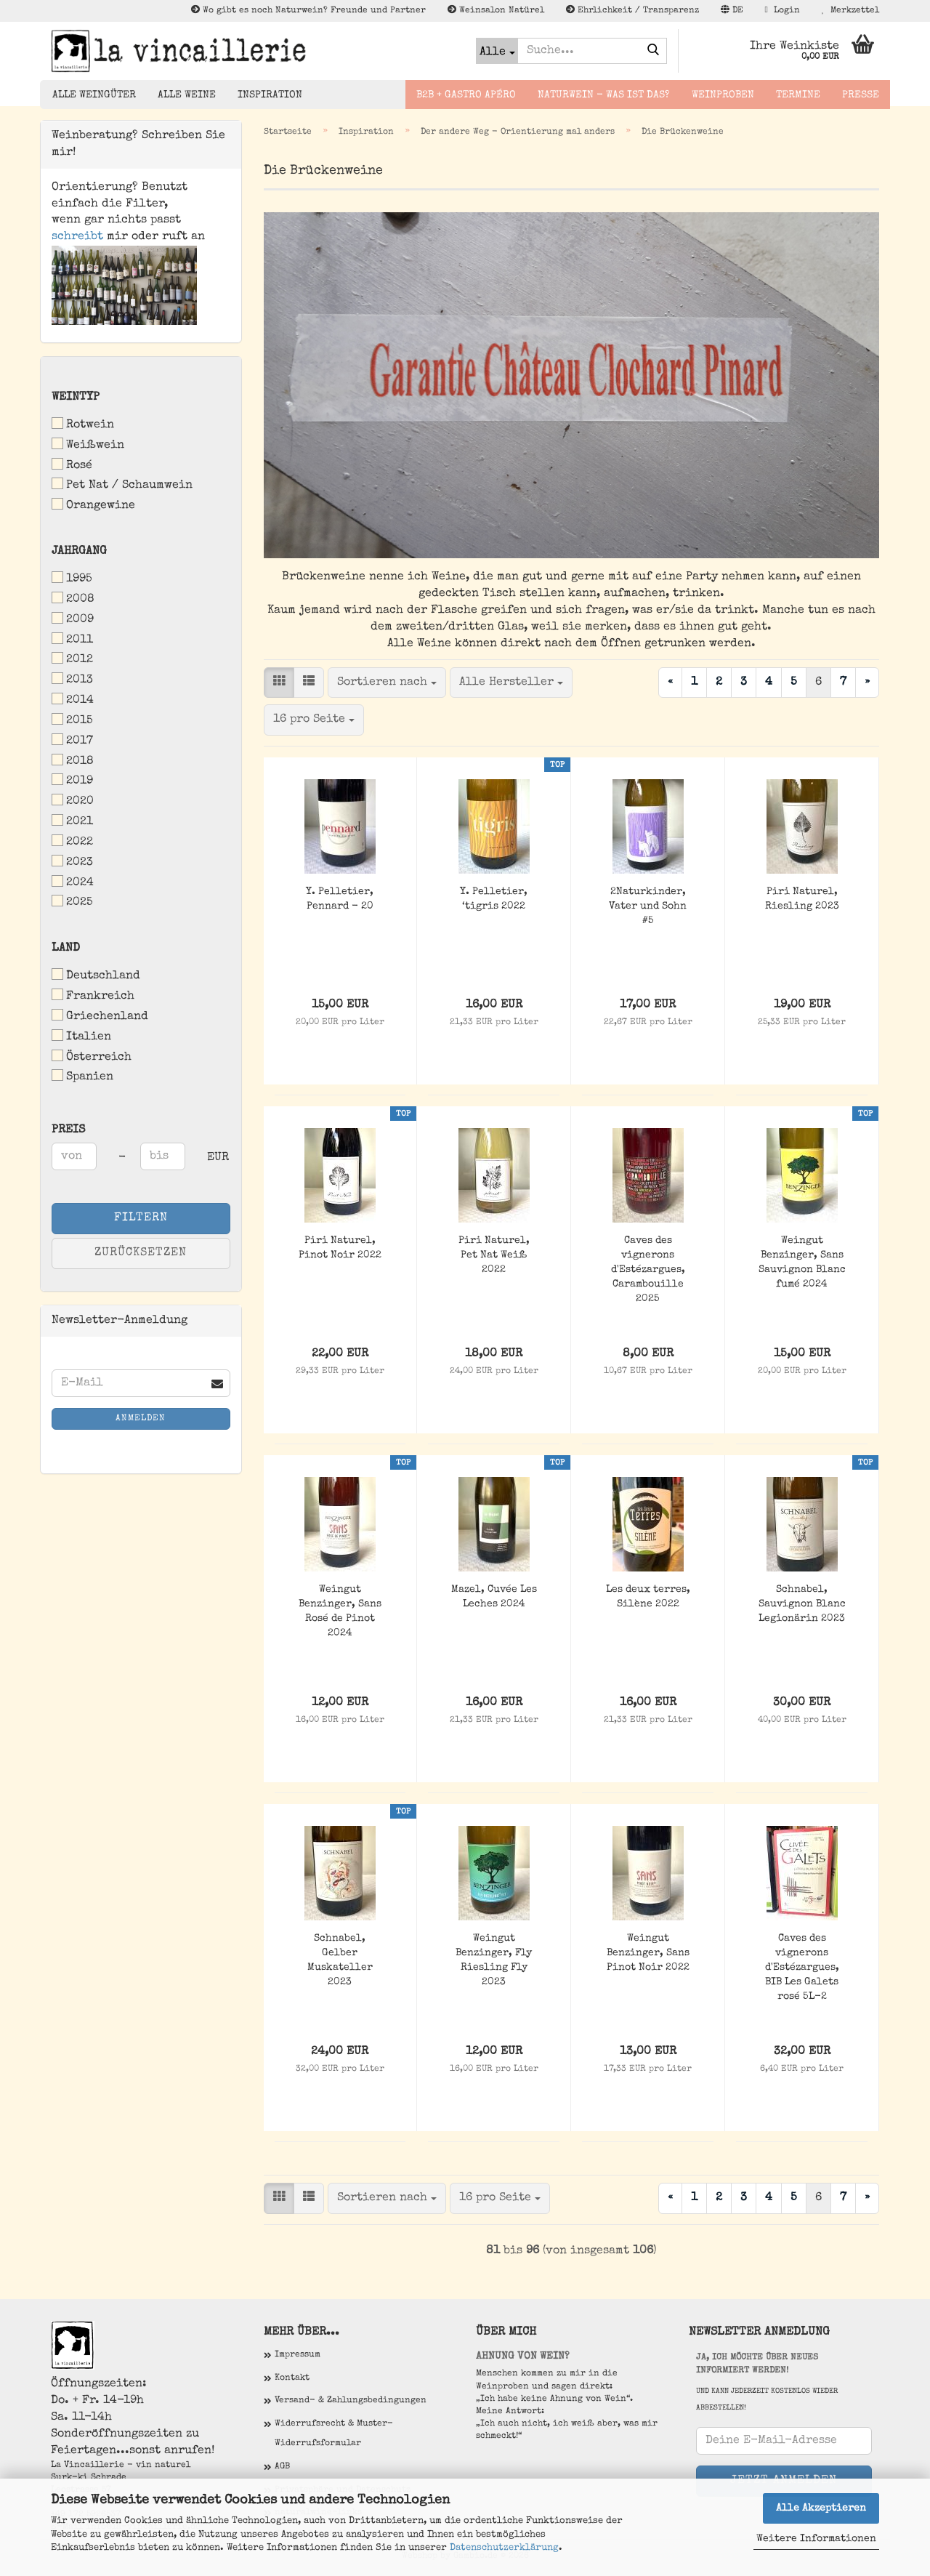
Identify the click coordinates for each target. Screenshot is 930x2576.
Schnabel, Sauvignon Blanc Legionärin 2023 (802, 1604)
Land (66, 948)
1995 (72, 578)
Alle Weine (187, 95)
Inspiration (270, 95)
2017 (72, 740)
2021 (72, 821)
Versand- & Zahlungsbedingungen (350, 2400)
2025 (72, 902)
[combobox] (387, 683)
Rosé (72, 465)
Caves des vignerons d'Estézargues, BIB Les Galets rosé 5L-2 (802, 1967)
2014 (73, 700)
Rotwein (83, 424)
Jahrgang (79, 552)
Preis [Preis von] (68, 1130)
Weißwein (88, 444)
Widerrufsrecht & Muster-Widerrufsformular (334, 2434)
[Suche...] (497, 51)
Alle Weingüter (94, 95)
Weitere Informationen (816, 2539)
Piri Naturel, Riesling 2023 (802, 899)
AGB (282, 2467)
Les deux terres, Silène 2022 (648, 1597)
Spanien (82, 1076)
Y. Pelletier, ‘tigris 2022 (493, 899)
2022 (72, 841)
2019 (72, 780)
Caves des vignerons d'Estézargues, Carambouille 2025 (648, 1270)
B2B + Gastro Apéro (466, 95)
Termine (798, 95)
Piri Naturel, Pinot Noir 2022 (340, 1248)
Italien (81, 1036)
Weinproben (723, 95)
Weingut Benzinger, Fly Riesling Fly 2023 (494, 1960)
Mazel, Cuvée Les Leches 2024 (494, 1597)
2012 (72, 659)
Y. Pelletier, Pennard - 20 (339, 899)
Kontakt (292, 2378)
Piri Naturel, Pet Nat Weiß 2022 (494, 1255)
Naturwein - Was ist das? (604, 95)
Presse (860, 95)
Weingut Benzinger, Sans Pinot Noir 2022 (648, 1953)
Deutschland (96, 975)
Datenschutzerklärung (504, 2548)
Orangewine (93, 505)
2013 (72, 679)
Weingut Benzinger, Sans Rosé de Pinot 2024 (340, 1611)
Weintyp (76, 397)
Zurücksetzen (140, 1253)
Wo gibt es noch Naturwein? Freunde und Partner (308, 10)
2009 (73, 619)
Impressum (297, 2355)
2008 (73, 598)
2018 (73, 761)
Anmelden (141, 1418)
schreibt (77, 237)
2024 (73, 882)
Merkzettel (850, 10)
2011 (72, 639)
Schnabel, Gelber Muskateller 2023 (340, 1960)
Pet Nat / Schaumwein (122, 484)
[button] (732, 11)
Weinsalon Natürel (496, 10)
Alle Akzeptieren (821, 2508)
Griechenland (100, 1016)
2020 (73, 801)
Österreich (92, 1056)
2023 (72, 862)
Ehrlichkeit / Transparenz (632, 10)
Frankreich (93, 995)
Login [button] (782, 10)
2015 (72, 720)
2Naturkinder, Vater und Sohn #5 (648, 906)
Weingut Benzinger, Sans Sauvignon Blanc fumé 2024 (802, 1262)
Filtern (141, 1218)
